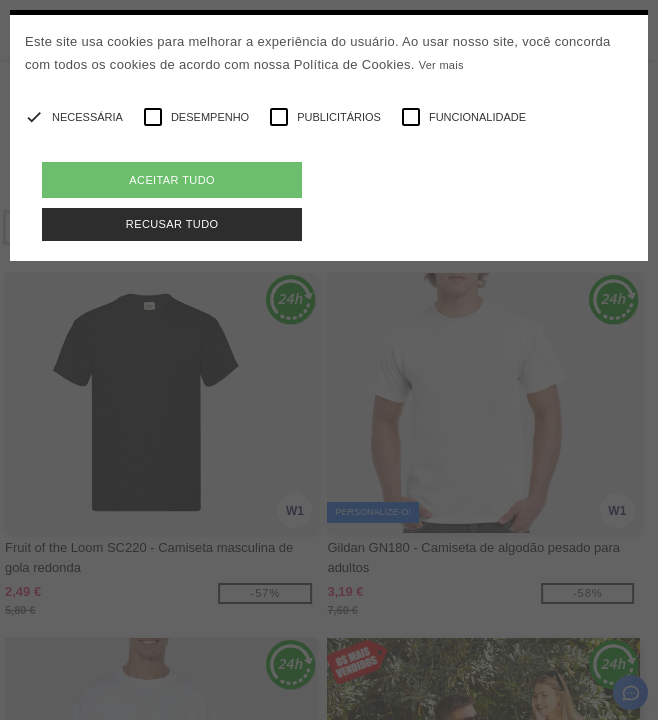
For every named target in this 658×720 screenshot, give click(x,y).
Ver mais (441, 65)
